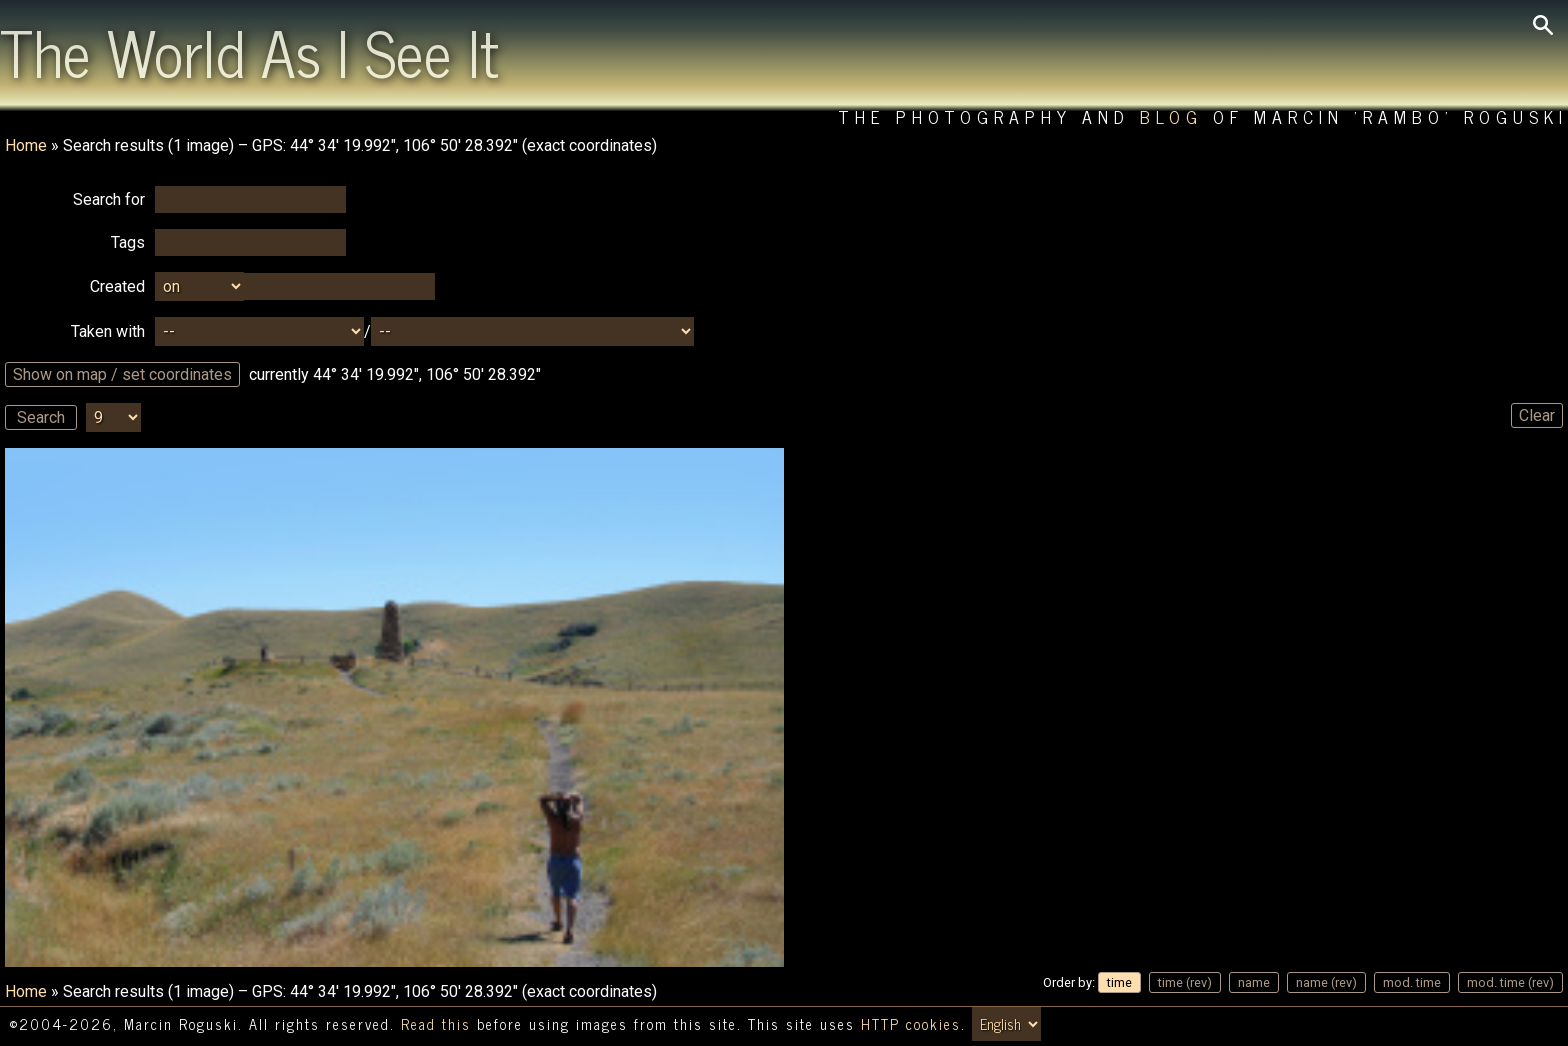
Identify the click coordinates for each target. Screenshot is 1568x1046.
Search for (109, 199)
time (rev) (1185, 982)
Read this (436, 1024)
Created (117, 286)
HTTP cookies (911, 1024)
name (1254, 982)
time (1119, 982)
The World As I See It (249, 51)
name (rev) (1326, 982)
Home (26, 145)
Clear (1537, 415)
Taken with (108, 331)
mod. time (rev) (1510, 982)
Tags (128, 242)
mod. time (1412, 982)
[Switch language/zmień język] (1006, 1024)
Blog (1171, 116)
